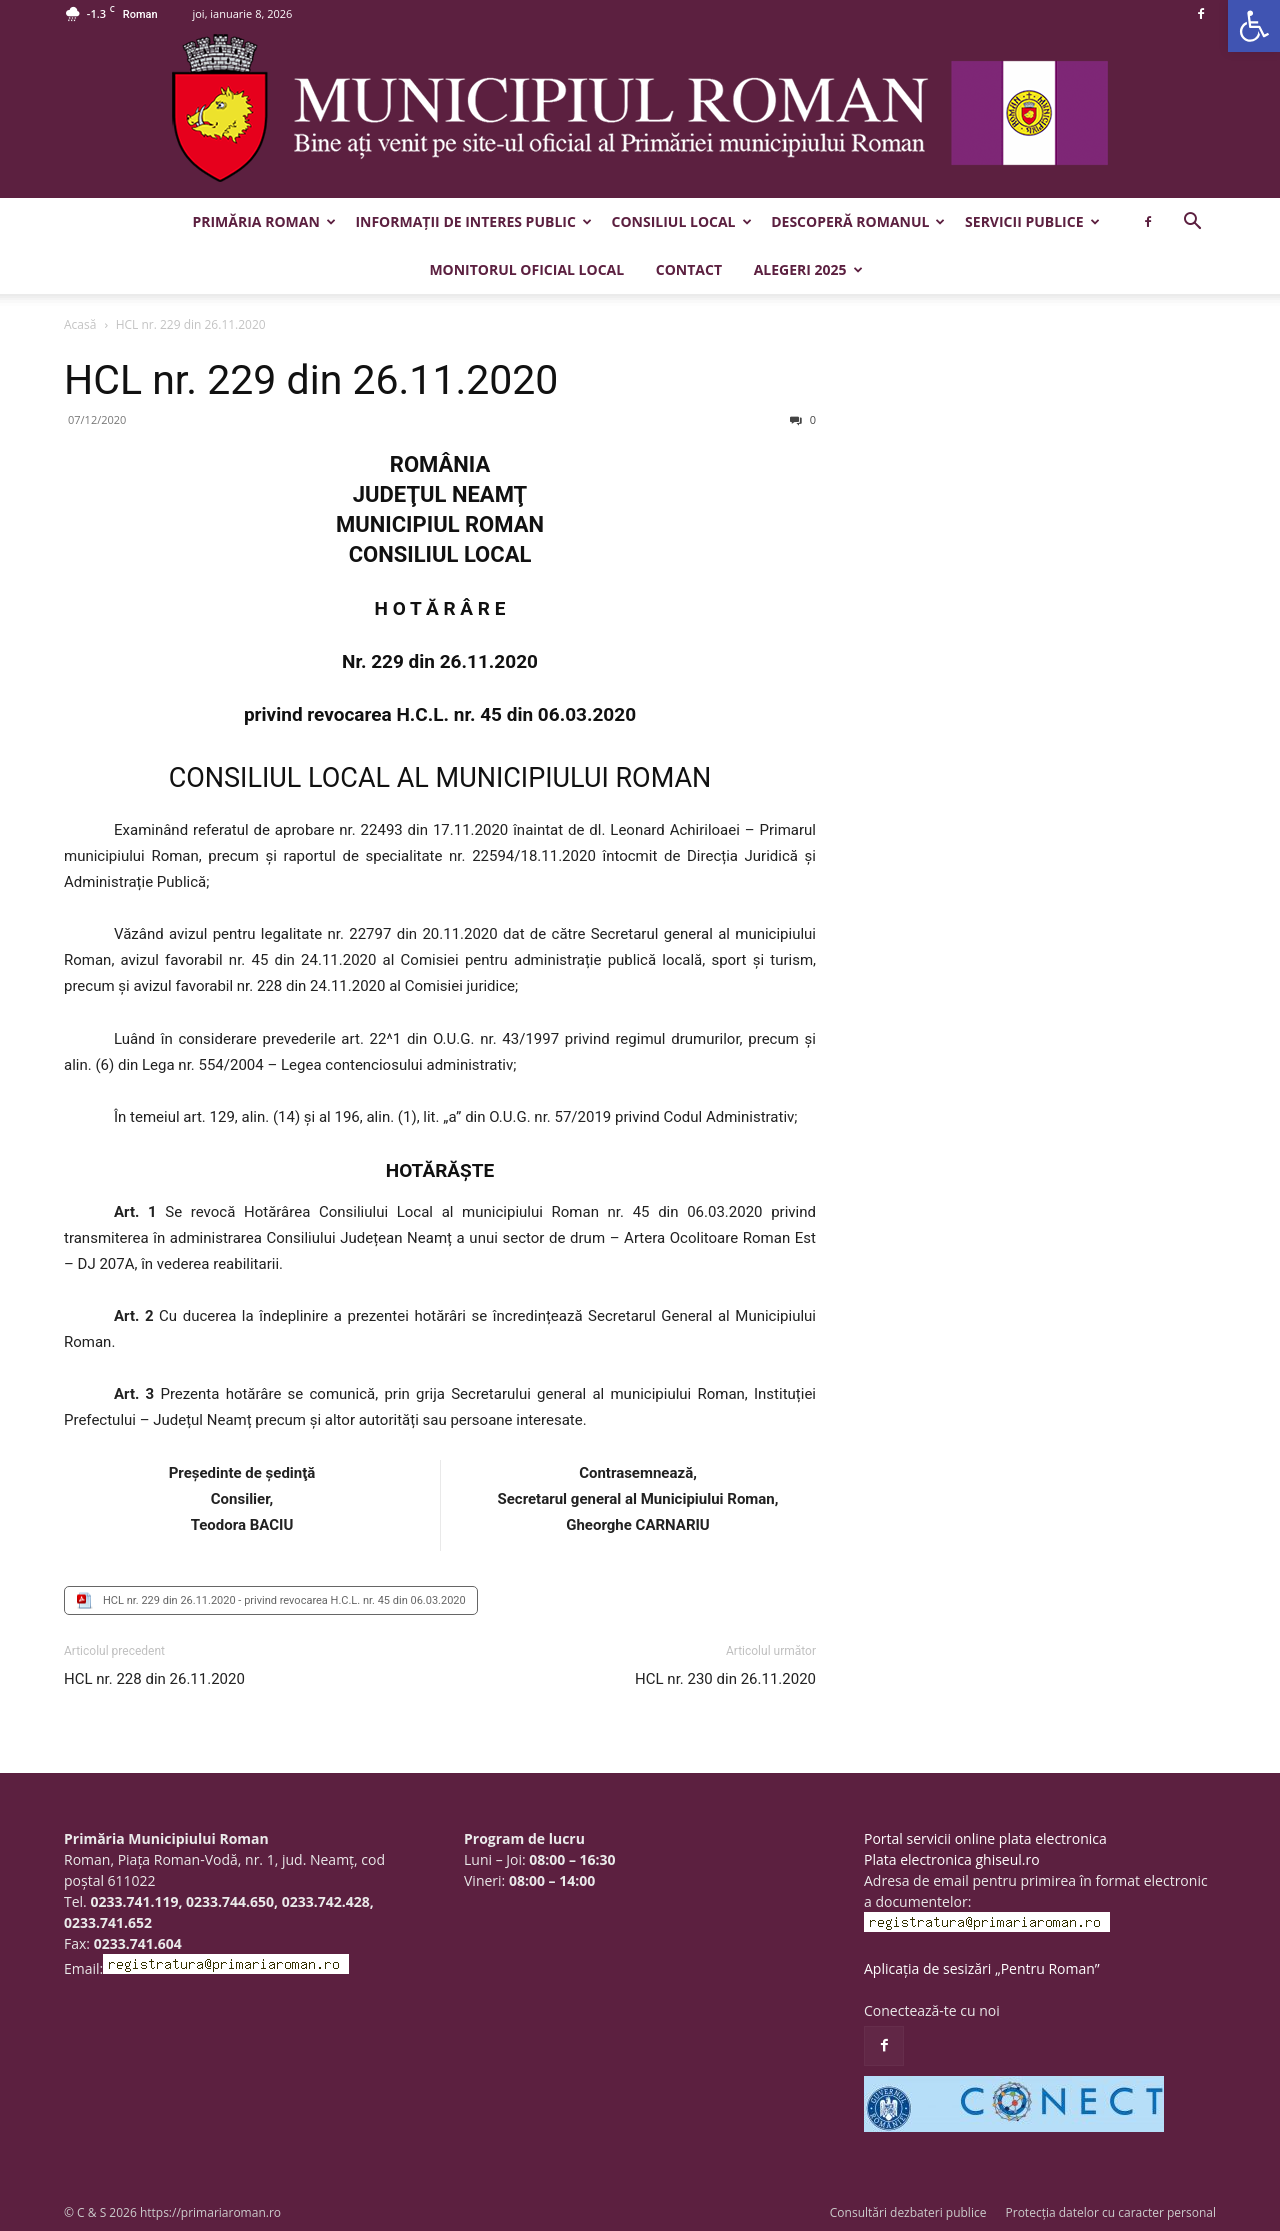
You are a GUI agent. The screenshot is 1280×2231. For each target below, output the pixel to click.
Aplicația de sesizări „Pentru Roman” (982, 1968)
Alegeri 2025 (808, 269)
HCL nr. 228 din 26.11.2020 (154, 1679)
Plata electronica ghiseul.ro (952, 1859)
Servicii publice (1032, 221)
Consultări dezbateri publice (908, 2212)
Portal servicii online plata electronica (985, 1838)
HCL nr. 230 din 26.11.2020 (725, 1679)
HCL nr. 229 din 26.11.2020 (311, 380)
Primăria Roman (263, 221)
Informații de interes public (473, 221)
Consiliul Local (682, 221)
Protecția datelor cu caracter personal (1111, 2212)
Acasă (80, 324)
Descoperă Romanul (858, 221)
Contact (689, 269)
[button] (1254, 26)
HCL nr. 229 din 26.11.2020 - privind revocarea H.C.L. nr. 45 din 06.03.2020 (284, 1600)
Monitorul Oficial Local (526, 269)
